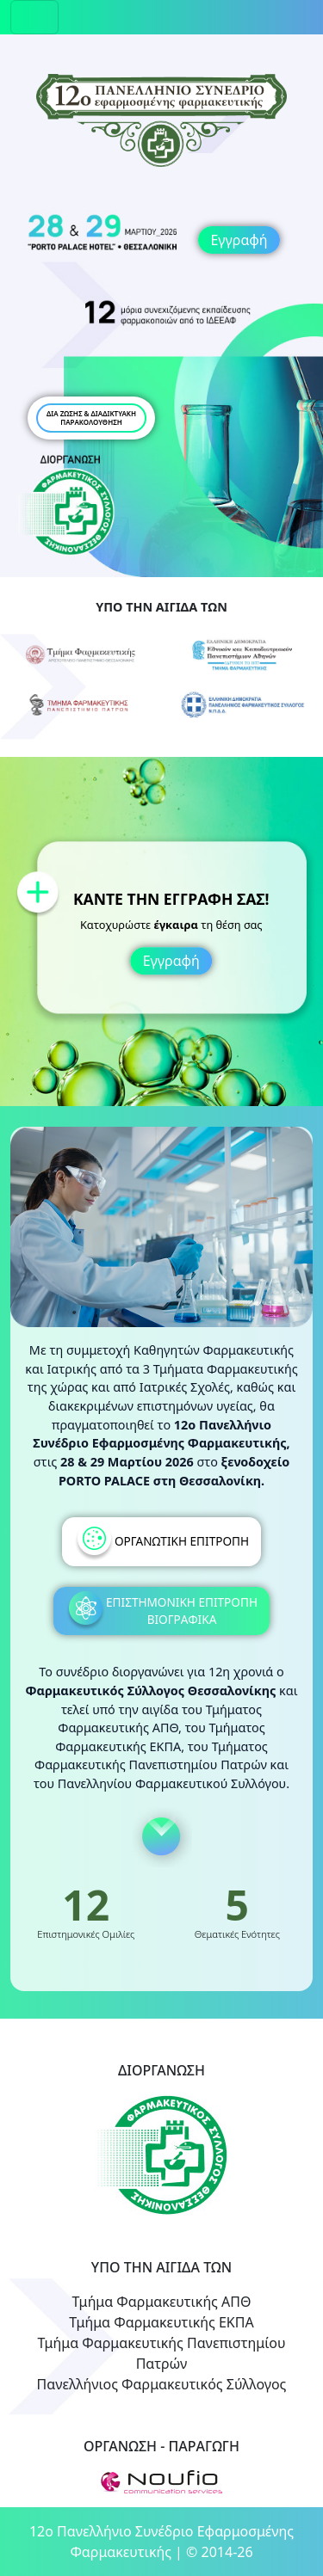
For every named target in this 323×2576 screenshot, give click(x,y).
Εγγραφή (238, 240)
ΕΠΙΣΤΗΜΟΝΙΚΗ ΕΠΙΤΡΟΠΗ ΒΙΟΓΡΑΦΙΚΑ (161, 1611)
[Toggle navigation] (34, 17)
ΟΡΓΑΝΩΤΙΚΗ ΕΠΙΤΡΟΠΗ (161, 1542)
